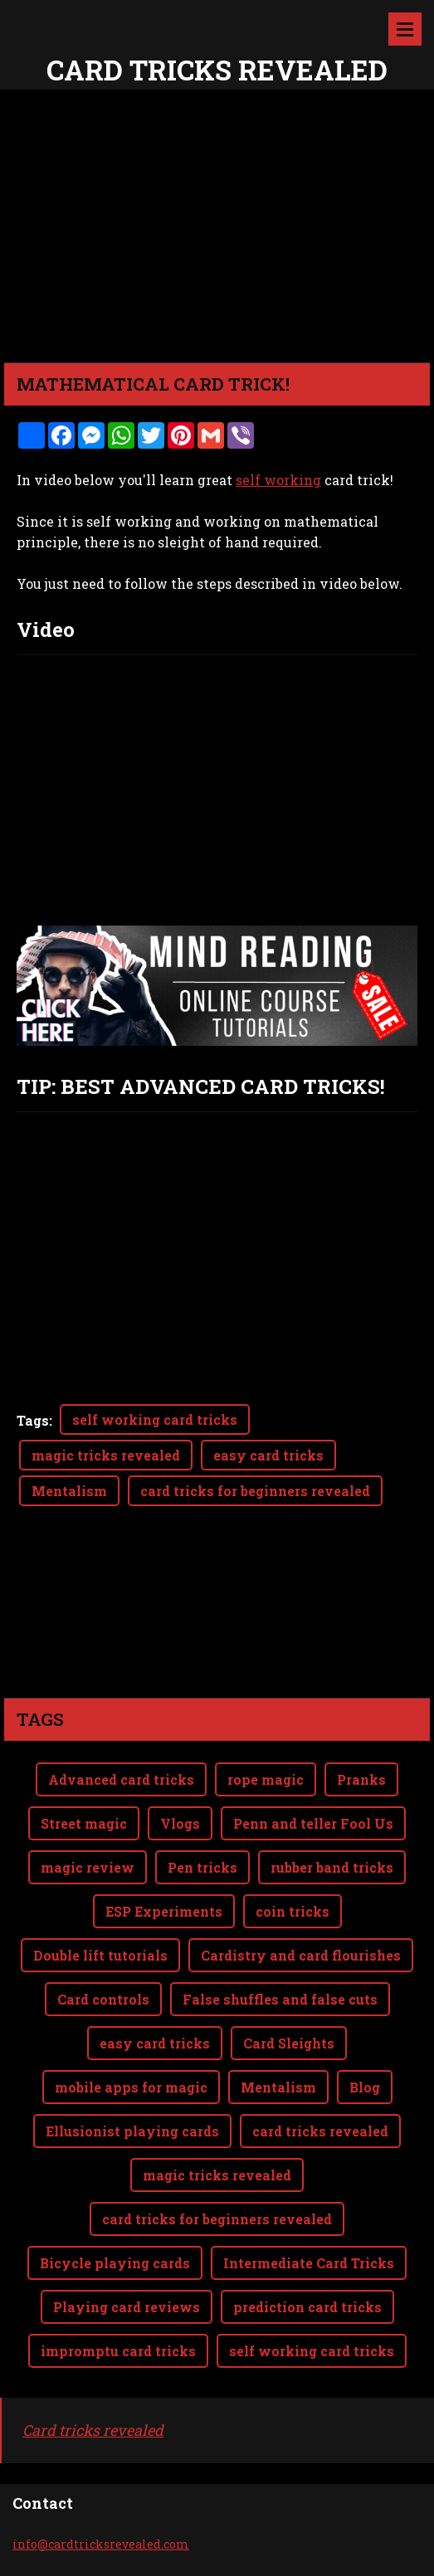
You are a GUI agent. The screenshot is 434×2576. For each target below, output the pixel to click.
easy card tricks (268, 1455)
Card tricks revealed (92, 2430)
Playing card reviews (126, 2307)
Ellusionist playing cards (132, 2131)
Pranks (361, 1779)
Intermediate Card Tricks (308, 2263)
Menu (405, 29)
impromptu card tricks (118, 2351)
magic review (87, 1867)
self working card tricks (154, 1419)
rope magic (265, 1779)
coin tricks (292, 1911)
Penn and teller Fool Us (313, 1823)
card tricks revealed (320, 2131)
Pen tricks (202, 1867)
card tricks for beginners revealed (255, 1490)
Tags (33, 1420)
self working (278, 479)
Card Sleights (288, 2043)
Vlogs (180, 1823)
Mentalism (69, 1490)
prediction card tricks (307, 2307)
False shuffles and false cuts (280, 1999)
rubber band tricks (332, 1867)
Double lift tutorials (100, 1955)
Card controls (103, 1999)
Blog (364, 2087)
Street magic (84, 1823)
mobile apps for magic (131, 2087)
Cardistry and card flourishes (301, 1955)
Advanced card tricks (121, 1779)
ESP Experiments (163, 1911)
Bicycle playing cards (115, 2263)
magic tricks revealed (106, 1455)
